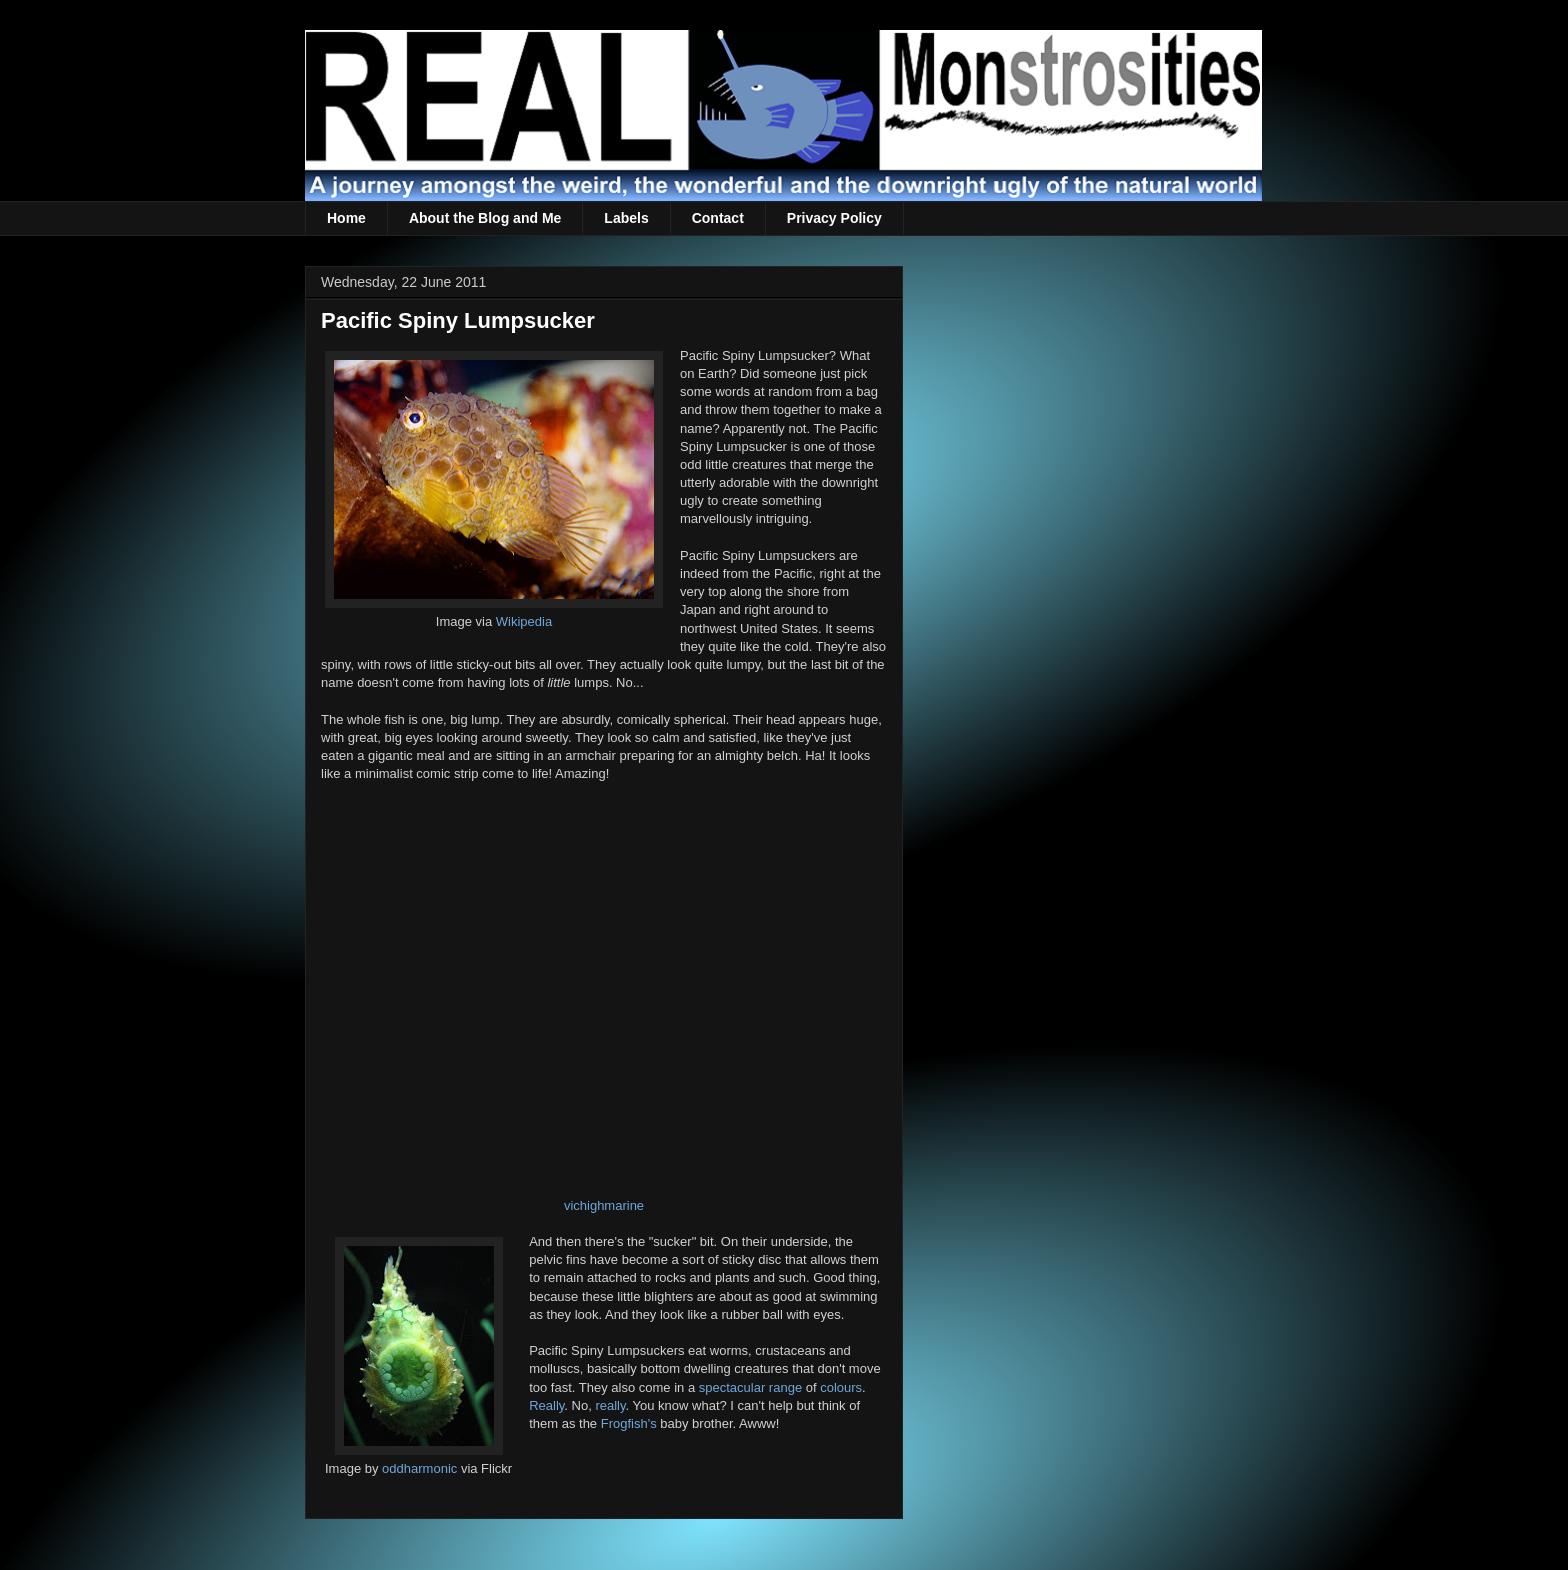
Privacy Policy (834, 218)
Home (346, 218)
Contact (718, 218)
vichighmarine (604, 1205)
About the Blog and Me (485, 218)
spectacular (732, 1387)
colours (841, 1387)
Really (546, 1405)
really (610, 1405)
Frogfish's (629, 1423)
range (785, 1387)
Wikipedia (524, 621)
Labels (626, 218)
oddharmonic (419, 1468)
